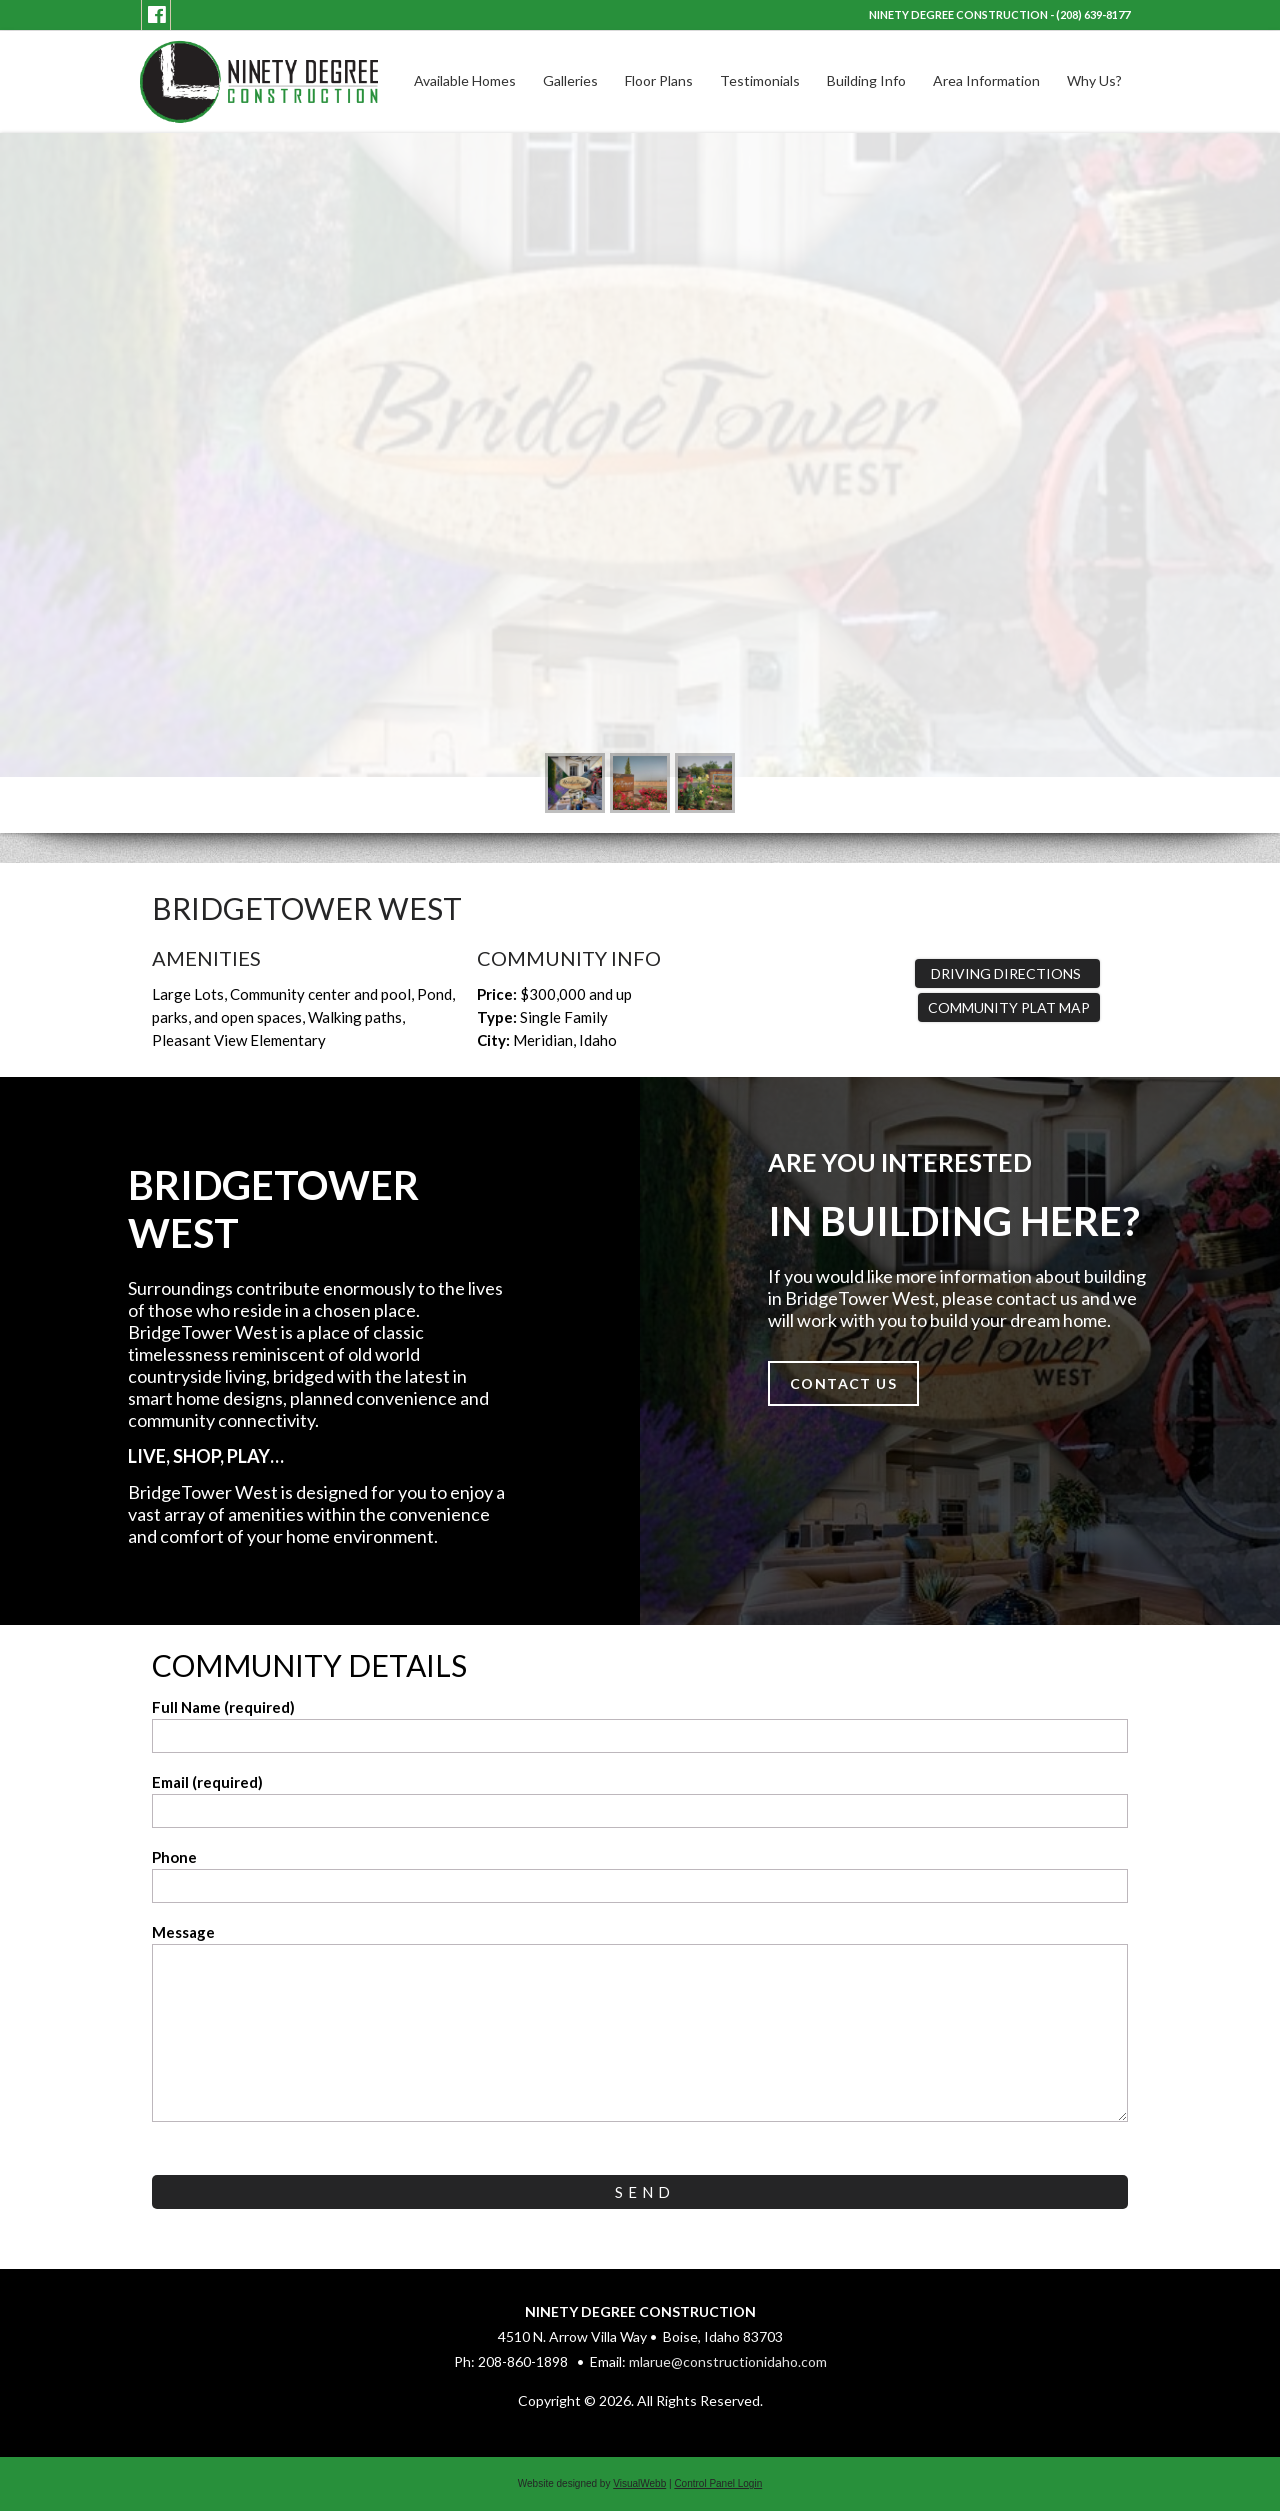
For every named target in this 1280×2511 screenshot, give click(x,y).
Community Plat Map (1009, 1007)
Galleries (570, 80)
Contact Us (843, 1383)
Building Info (866, 80)
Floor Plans (659, 80)
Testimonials (760, 80)
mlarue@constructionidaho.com (728, 2361)
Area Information (986, 80)
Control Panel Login (718, 2483)
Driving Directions (1007, 973)
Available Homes (465, 80)
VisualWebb (639, 2483)
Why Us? (1094, 80)
